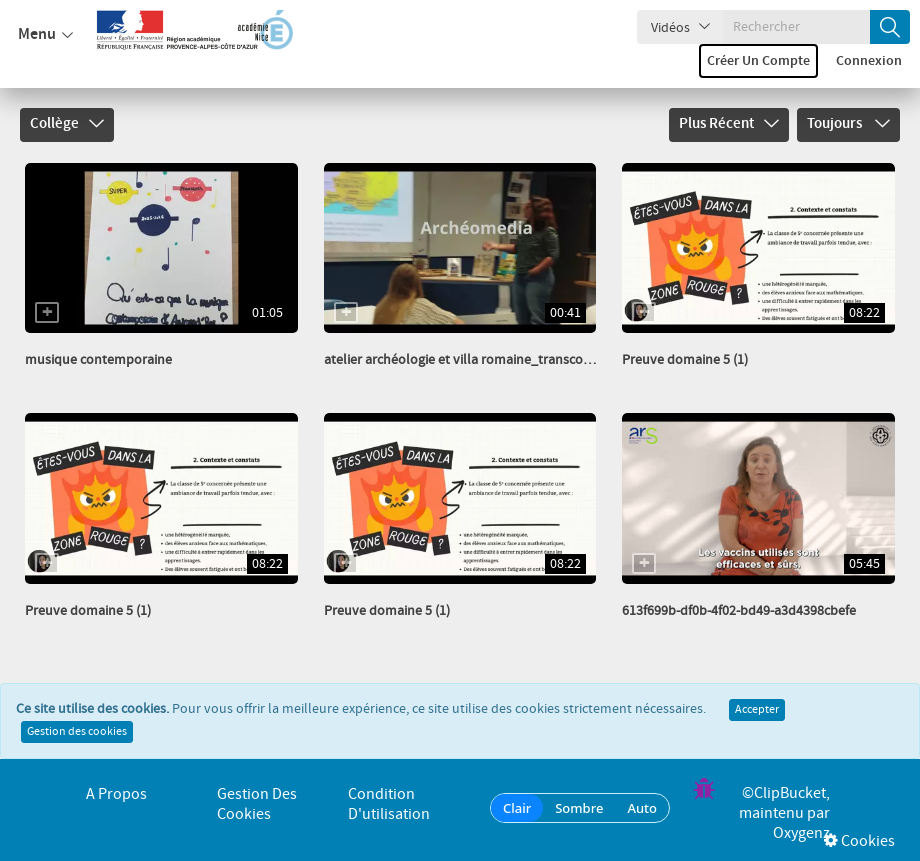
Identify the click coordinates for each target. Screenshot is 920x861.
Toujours (848, 124)
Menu (45, 35)
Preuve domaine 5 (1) (685, 360)
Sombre (579, 808)
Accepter (757, 710)
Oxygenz (801, 833)
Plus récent (729, 124)
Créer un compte (758, 61)
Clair (517, 808)
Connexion (869, 61)
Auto (642, 808)
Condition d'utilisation (389, 804)
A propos (116, 794)
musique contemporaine (98, 360)
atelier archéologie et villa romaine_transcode (461, 360)
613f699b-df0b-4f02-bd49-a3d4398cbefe (739, 611)
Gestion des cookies (77, 732)
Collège (67, 124)
